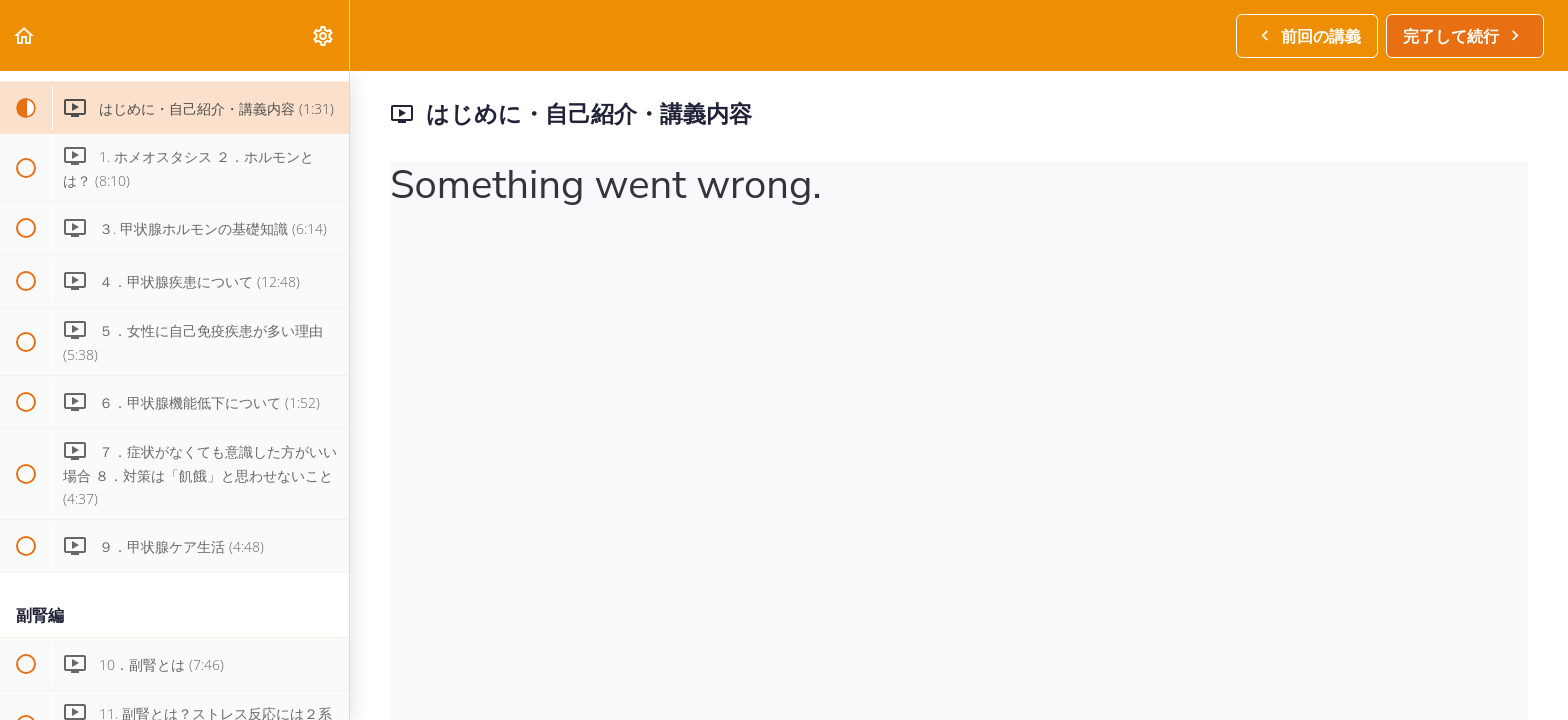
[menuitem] (324, 35)
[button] (25, 35)
